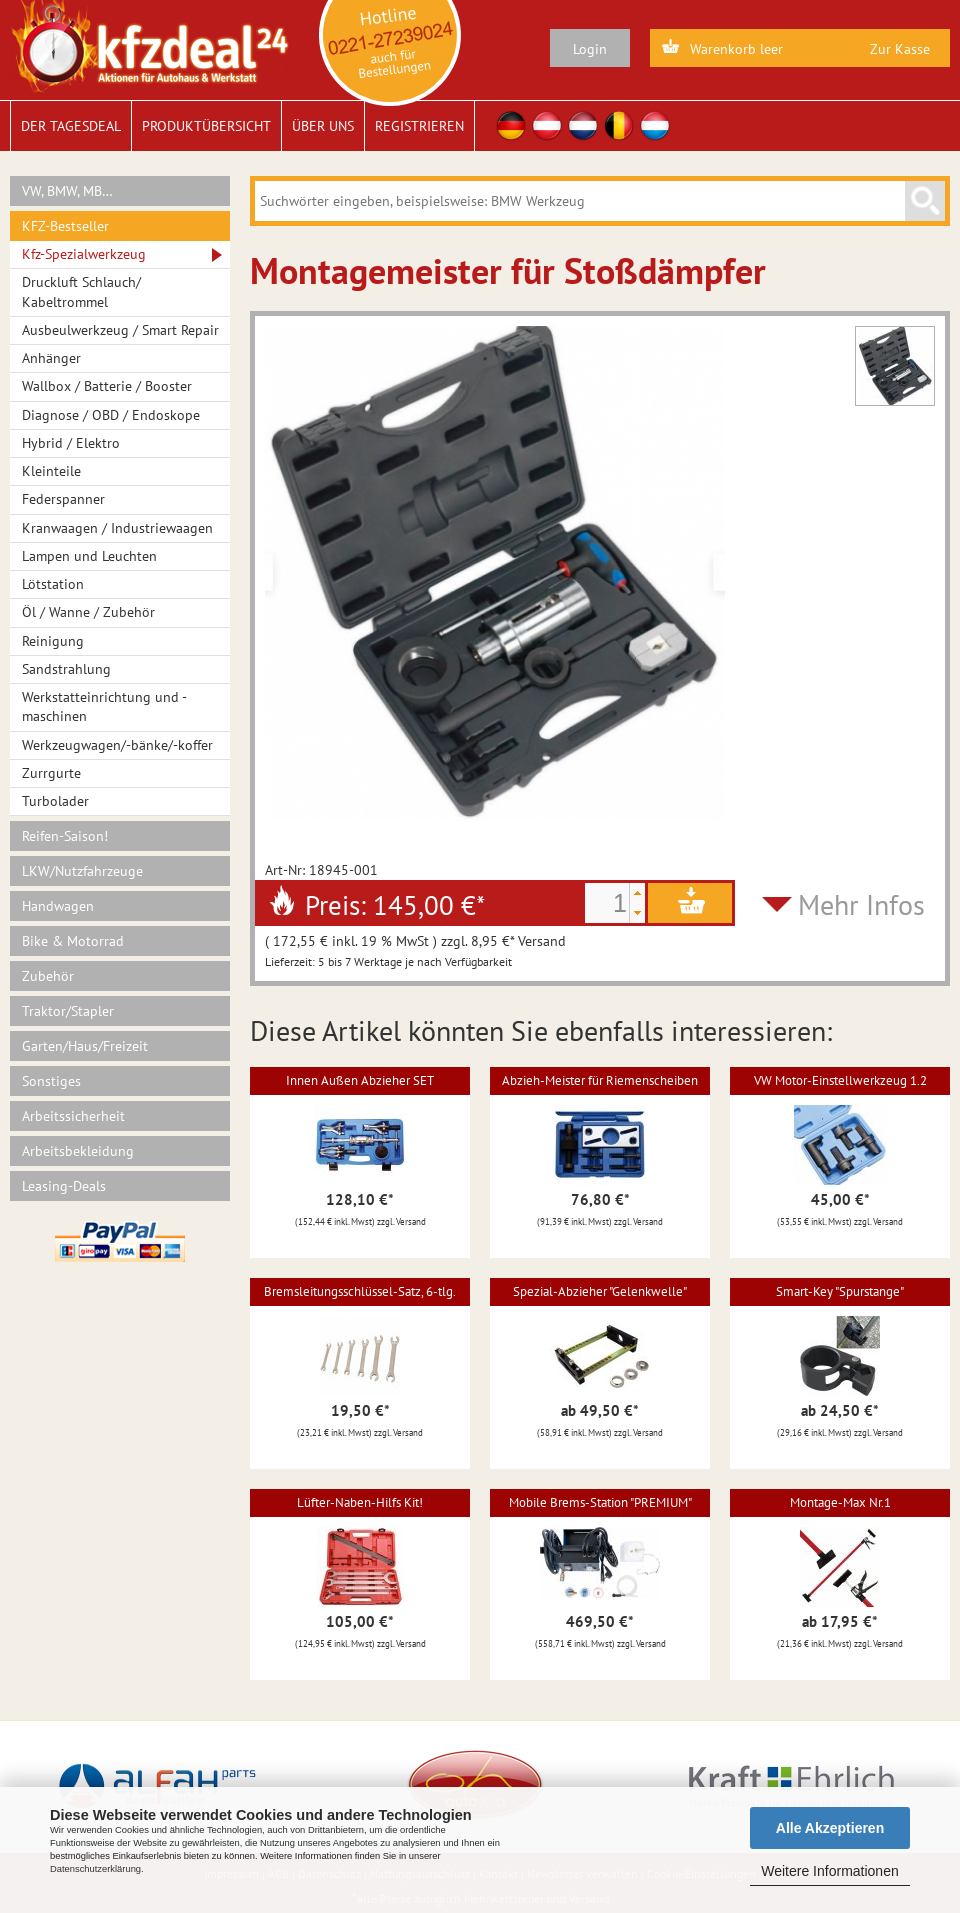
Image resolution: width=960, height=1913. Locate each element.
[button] (637, 893)
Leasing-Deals (64, 1186)
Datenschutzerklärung (95, 1869)
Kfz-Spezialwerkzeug (84, 254)
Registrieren (419, 126)
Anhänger (51, 358)
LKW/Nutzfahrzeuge (82, 871)
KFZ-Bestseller (65, 226)
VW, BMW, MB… (67, 191)
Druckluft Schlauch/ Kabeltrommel (81, 291)
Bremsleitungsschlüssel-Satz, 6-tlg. (360, 1291)
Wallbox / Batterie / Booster (107, 386)
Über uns (323, 126)
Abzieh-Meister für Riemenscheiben (600, 1080)
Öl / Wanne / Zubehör (88, 612)
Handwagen (58, 906)
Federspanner (63, 499)
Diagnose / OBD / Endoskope (111, 415)
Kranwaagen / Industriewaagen (117, 528)
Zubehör (48, 976)
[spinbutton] (607, 903)
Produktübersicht (206, 126)
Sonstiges (51, 1081)
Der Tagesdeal (71, 126)
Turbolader (55, 801)
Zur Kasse (900, 49)
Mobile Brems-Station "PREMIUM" (600, 1502)
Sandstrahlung (66, 669)
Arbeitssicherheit (73, 1116)
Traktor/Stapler (68, 1011)
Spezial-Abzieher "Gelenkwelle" (600, 1291)
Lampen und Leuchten (89, 556)
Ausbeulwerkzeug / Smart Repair (120, 330)
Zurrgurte (51, 773)
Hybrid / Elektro (71, 443)
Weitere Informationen (829, 1871)
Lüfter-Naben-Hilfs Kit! (360, 1502)
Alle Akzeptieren (830, 1828)
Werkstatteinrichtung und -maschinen (104, 706)
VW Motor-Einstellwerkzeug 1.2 (840, 1080)
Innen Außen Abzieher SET (360, 1080)
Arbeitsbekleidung (78, 1151)
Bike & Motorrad (73, 941)
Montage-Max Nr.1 (840, 1502)
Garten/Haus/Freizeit (85, 1046)
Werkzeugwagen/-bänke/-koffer (117, 745)
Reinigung (53, 641)
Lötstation (53, 584)
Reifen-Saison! (65, 836)
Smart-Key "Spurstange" (840, 1291)
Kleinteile (51, 471)
